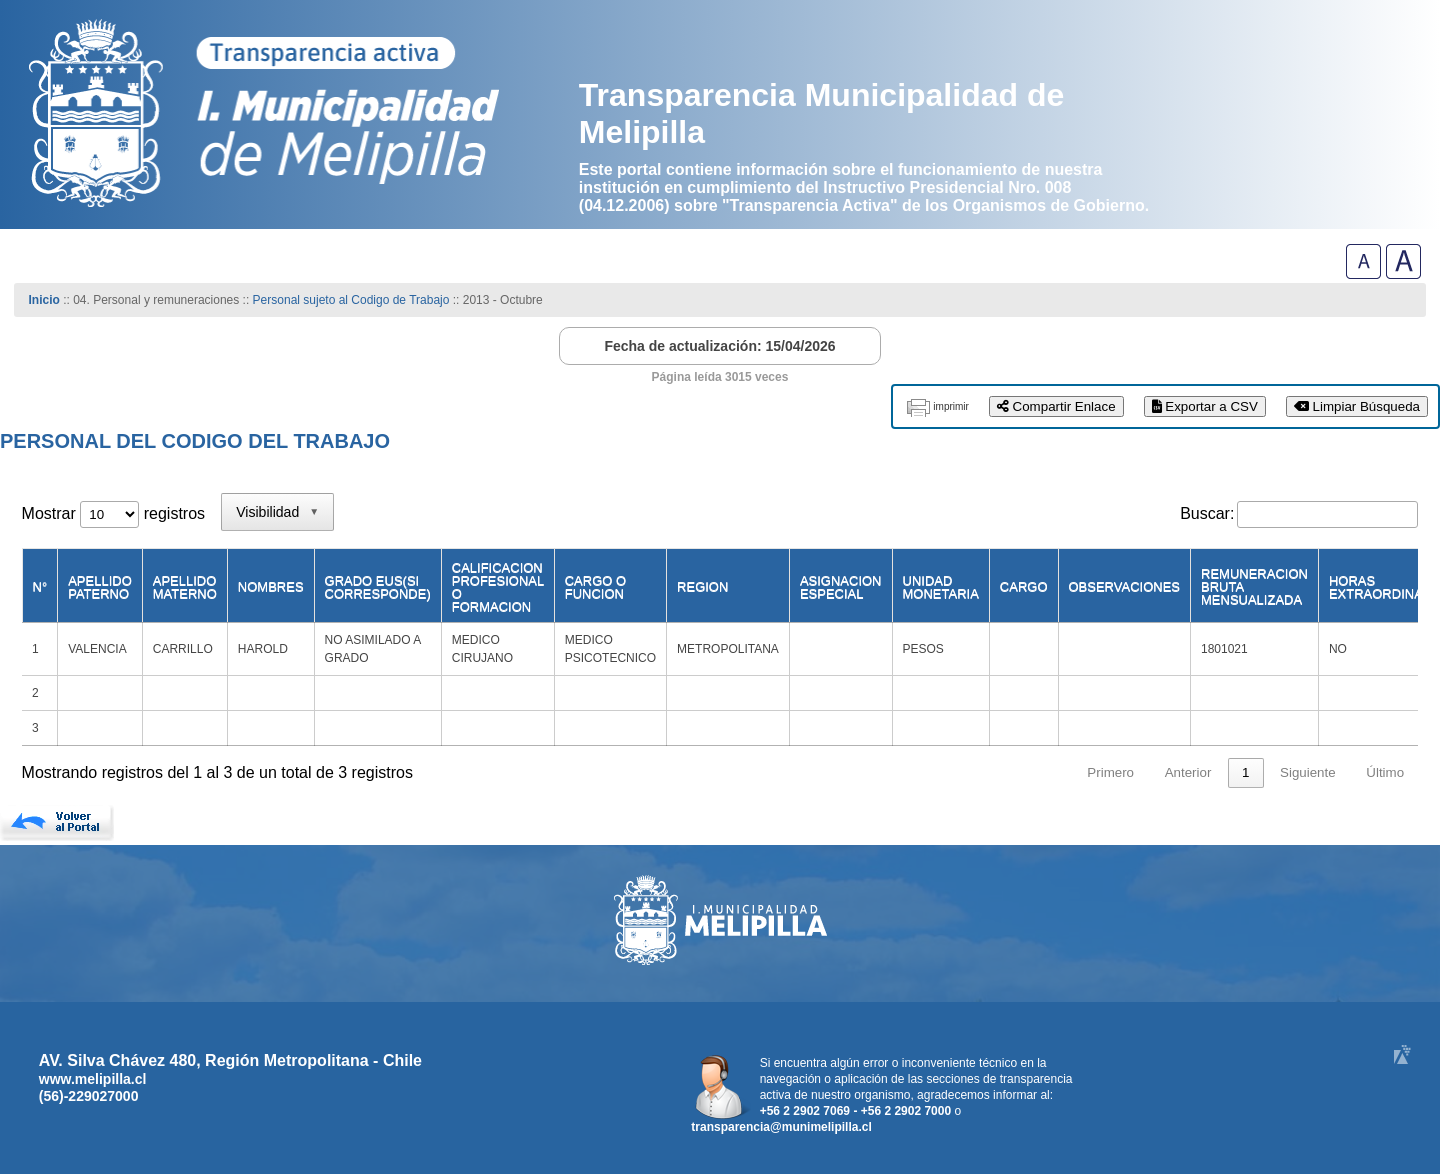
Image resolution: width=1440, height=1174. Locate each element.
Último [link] (1385, 772)
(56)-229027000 (89, 1096)
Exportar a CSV (1205, 406)
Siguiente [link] (1308, 772)
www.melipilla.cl (93, 1079)
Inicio (44, 300)
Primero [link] (1110, 772)
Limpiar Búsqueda (1357, 406)
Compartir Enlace (1056, 406)
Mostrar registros (113, 513)
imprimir (951, 406)
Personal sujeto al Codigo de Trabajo (351, 300)
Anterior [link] (1188, 772)
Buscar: (1207, 513)
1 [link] (1245, 772)
